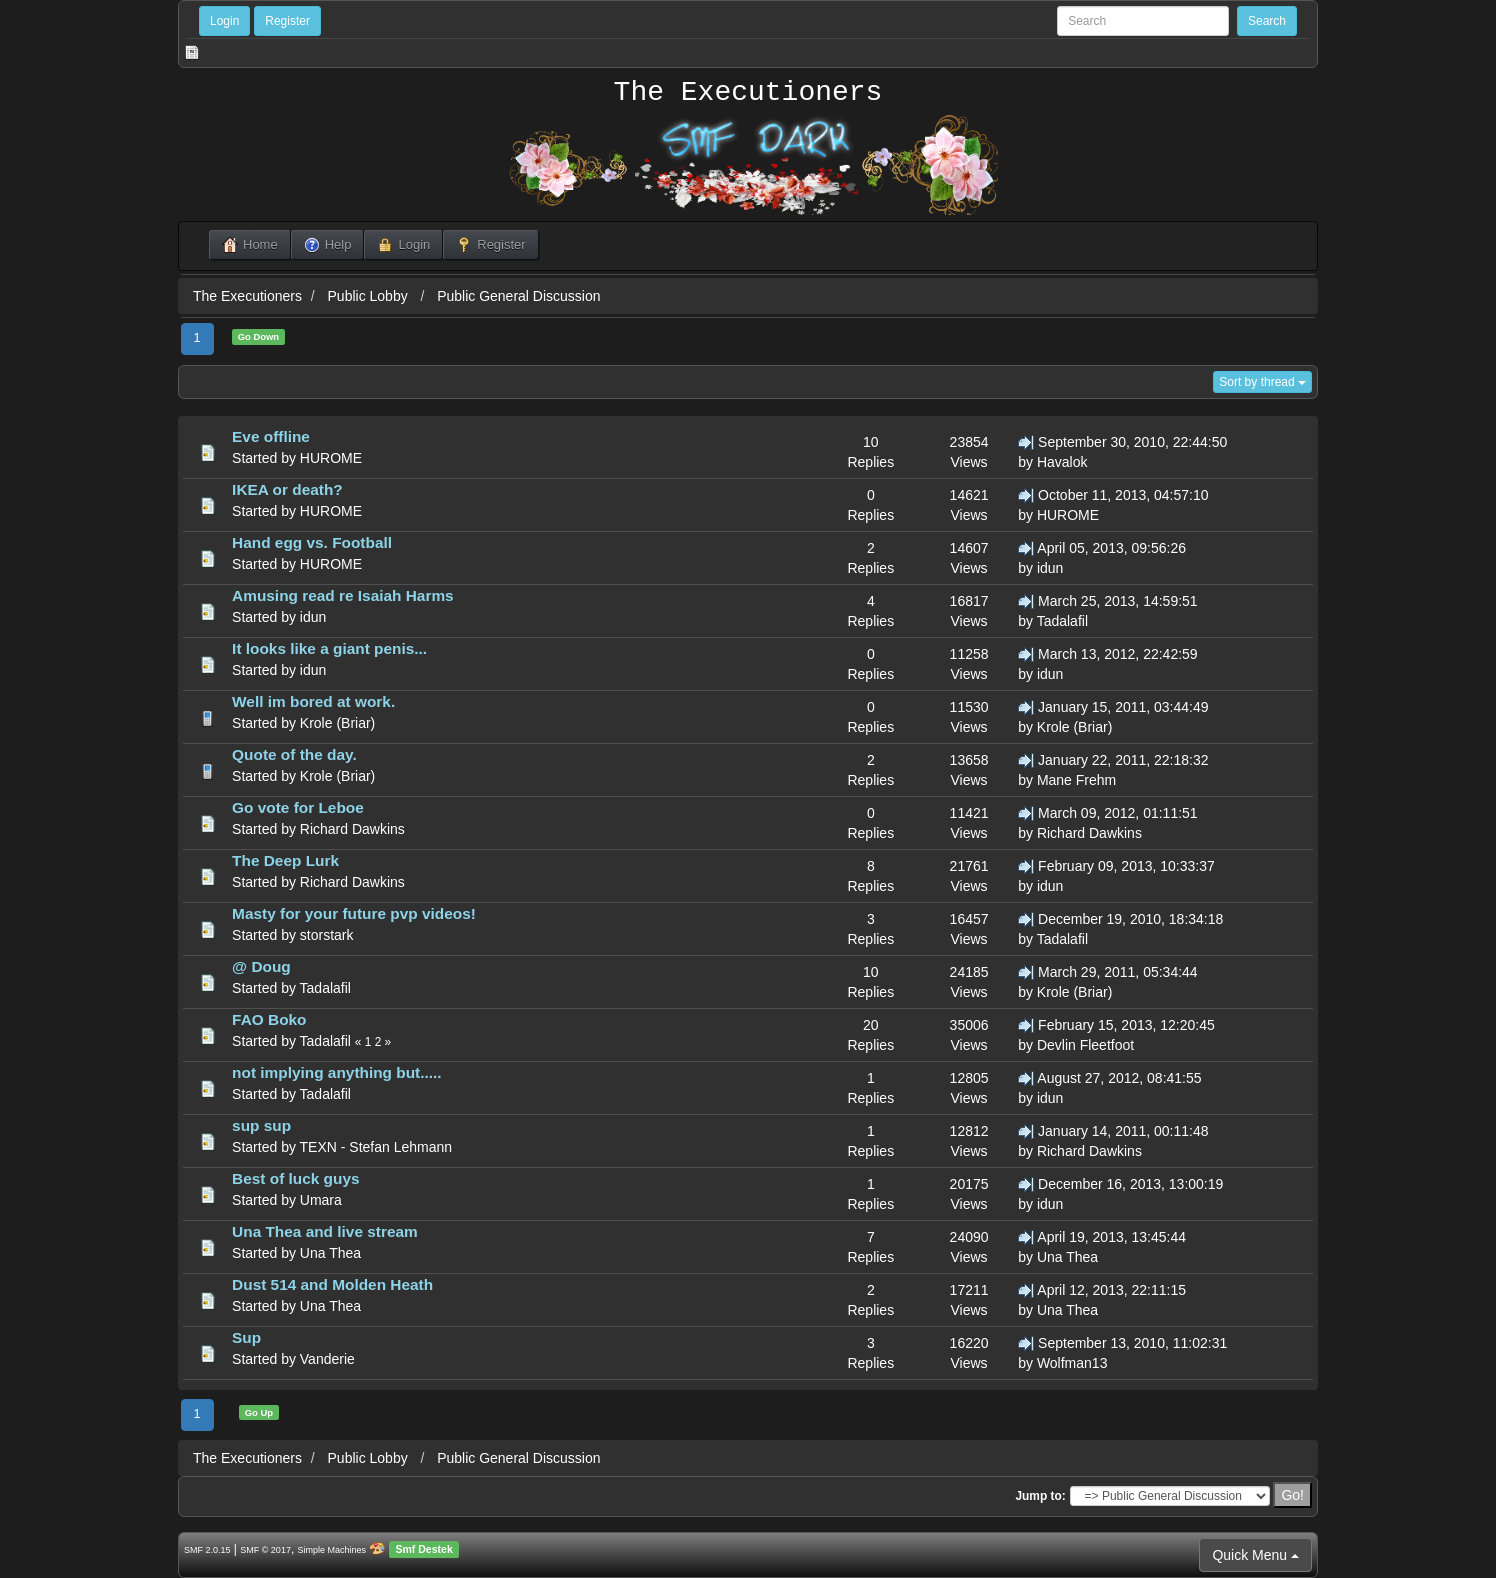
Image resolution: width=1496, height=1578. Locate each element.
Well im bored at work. (313, 701)
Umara (321, 1200)
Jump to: (1040, 1496)
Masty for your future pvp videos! (354, 913)
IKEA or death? (287, 489)
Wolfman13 (1072, 1363)
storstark (327, 935)
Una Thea (330, 1253)
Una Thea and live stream (325, 1231)
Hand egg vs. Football (312, 542)
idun (1050, 568)
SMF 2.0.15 (207, 1550)
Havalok (1062, 462)
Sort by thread (1262, 382)
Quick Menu (1255, 1555)
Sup (246, 1337)
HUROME (331, 458)
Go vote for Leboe (298, 807)
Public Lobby (370, 296)
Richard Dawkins (352, 829)
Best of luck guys (295, 1178)
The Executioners (748, 93)
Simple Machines (332, 1550)
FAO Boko (269, 1019)
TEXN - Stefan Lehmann (376, 1147)
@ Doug (261, 966)
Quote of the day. (294, 754)
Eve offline (271, 436)
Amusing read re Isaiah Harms (343, 595)
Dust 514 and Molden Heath (332, 1284)
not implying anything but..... (336, 1072)
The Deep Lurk (285, 860)
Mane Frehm (1076, 780)
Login (224, 21)
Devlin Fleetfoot (1085, 1045)
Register (287, 21)
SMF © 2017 (265, 1550)
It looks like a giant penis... (329, 648)
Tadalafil (1062, 621)
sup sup (261, 1125)
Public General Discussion (518, 296)
